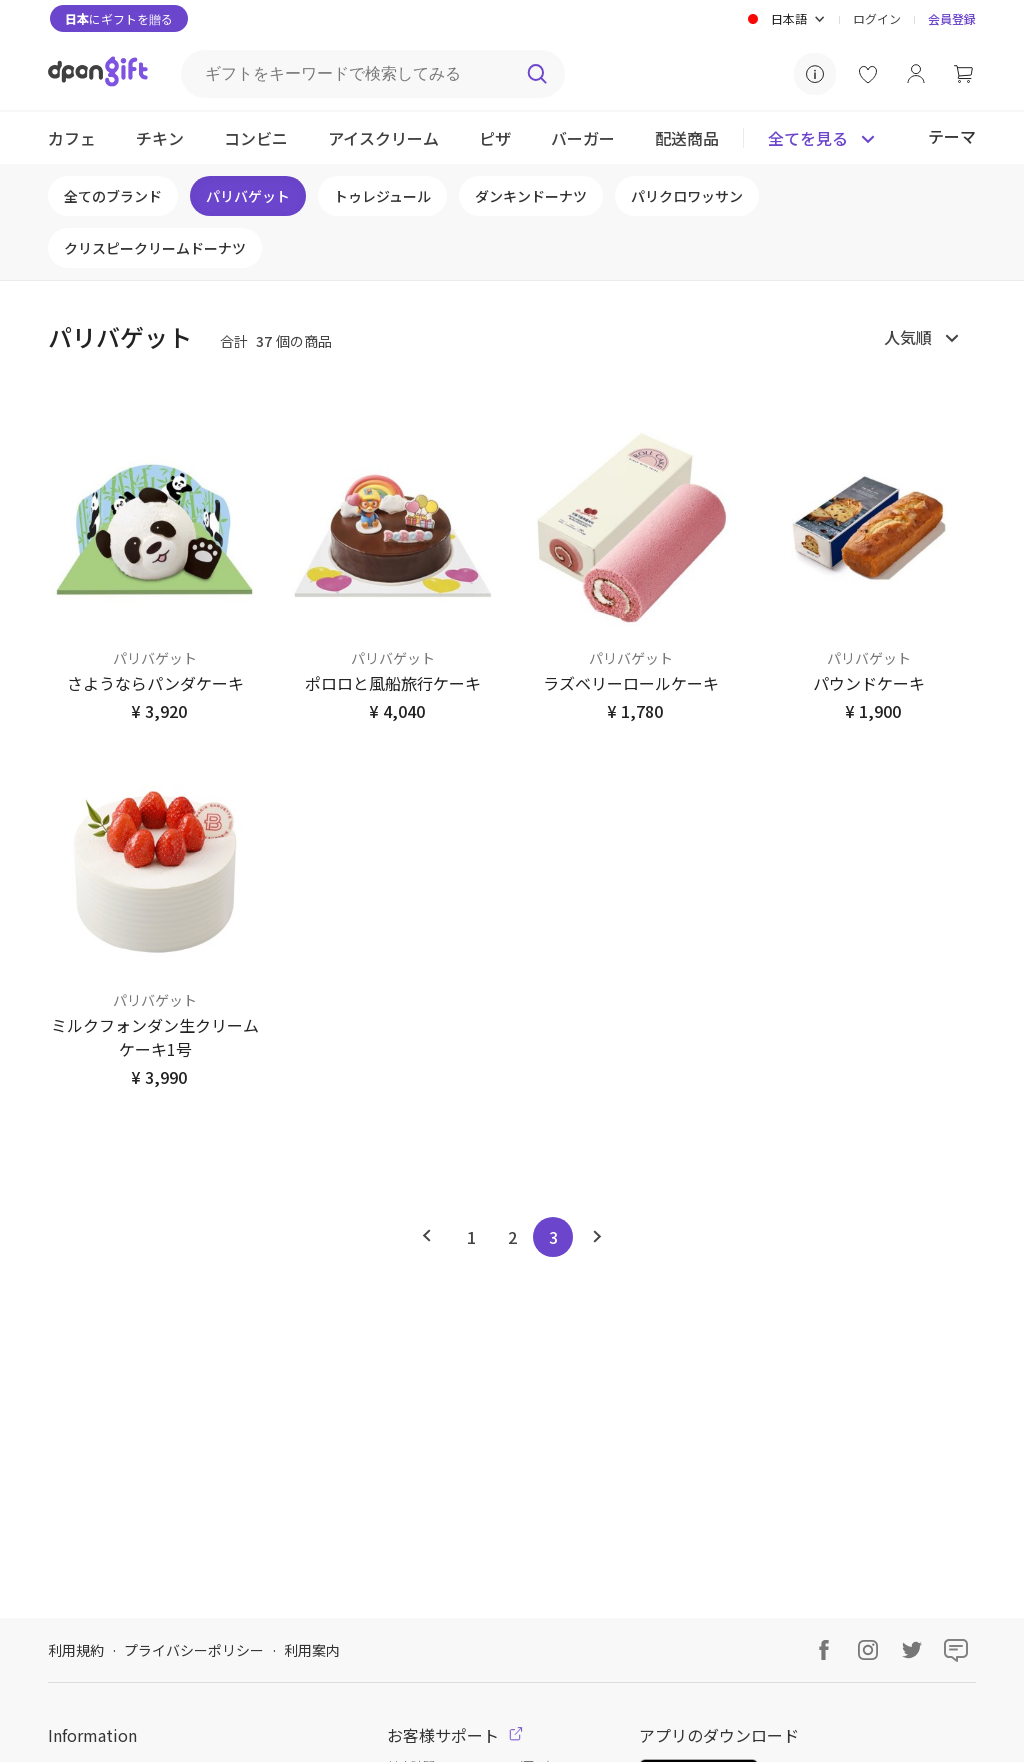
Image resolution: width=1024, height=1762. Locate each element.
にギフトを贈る (119, 18)
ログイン (877, 18)
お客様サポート (455, 1735)
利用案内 (312, 1650)
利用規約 (76, 1650)
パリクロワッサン (687, 196)
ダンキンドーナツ (531, 196)
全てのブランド (113, 196)
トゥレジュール (382, 196)
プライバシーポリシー (194, 1650)
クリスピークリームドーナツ (155, 248)
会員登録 (952, 18)
